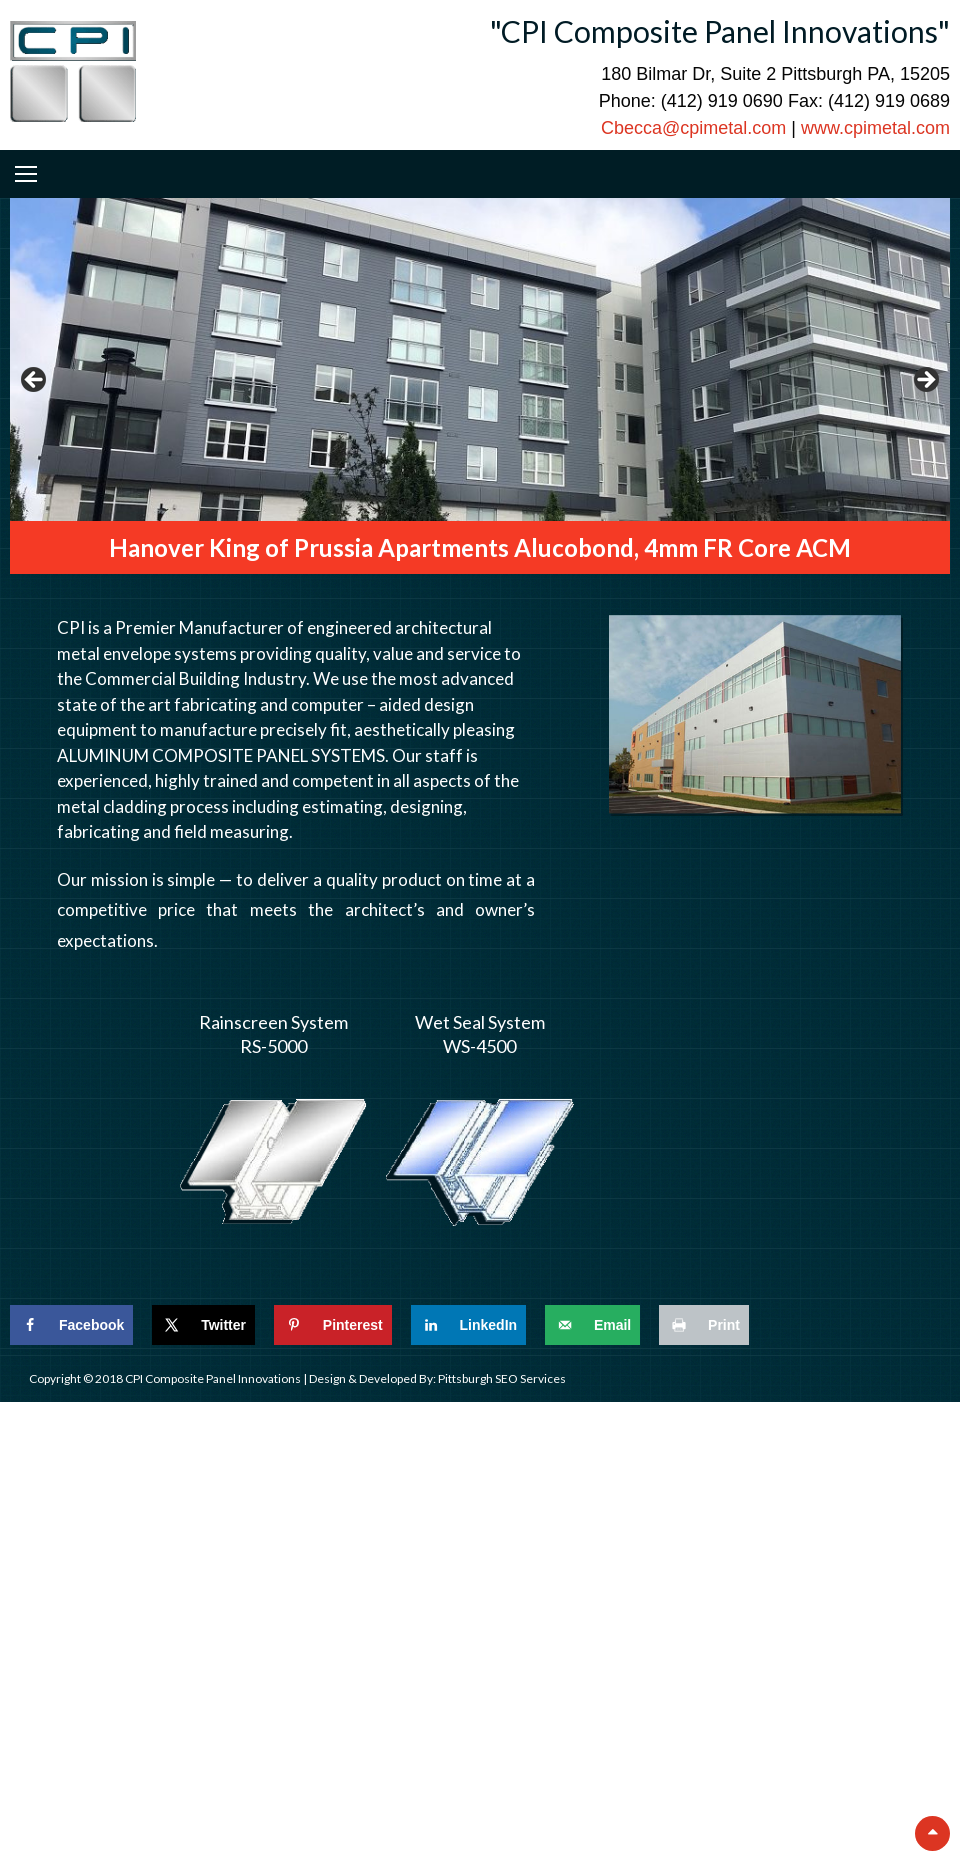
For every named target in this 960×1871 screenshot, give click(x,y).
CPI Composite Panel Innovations (214, 1378)
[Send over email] (592, 1325)
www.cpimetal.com (875, 128)
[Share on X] (203, 1325)
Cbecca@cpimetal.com (693, 128)
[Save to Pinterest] (333, 1325)
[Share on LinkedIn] (469, 1325)
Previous (35, 381)
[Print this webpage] (704, 1325)
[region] (480, 386)
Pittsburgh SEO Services (502, 1378)
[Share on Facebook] (71, 1325)
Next (925, 381)
